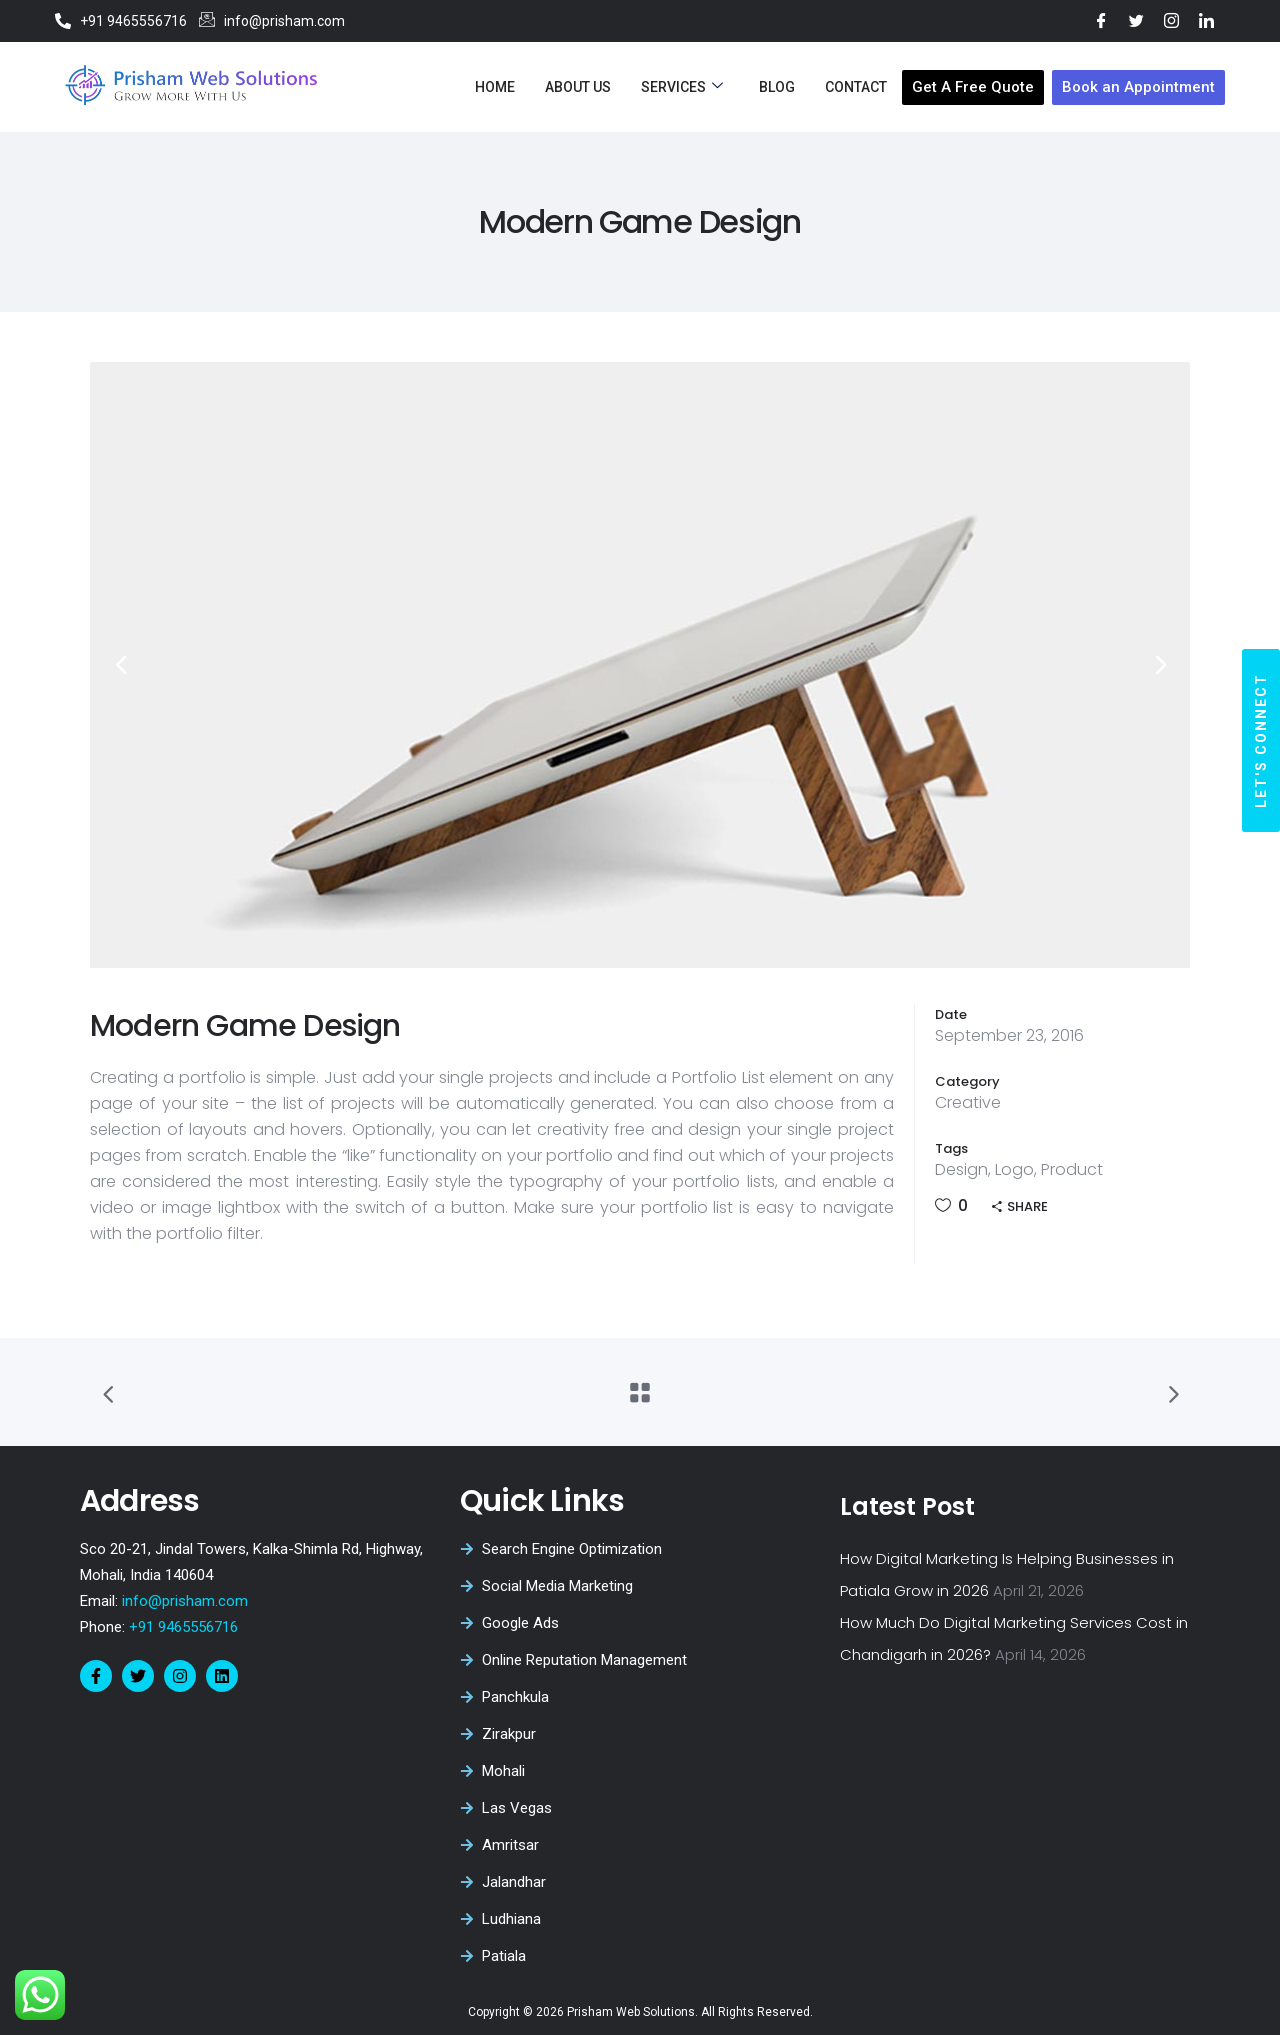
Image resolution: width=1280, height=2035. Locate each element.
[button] (1261, 740)
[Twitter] (1136, 20)
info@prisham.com (185, 1601)
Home (495, 87)
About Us (578, 87)
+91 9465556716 (181, 1627)
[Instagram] (1171, 20)
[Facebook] (1101, 20)
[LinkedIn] (1206, 20)
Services (682, 87)
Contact (856, 87)
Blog (777, 87)
